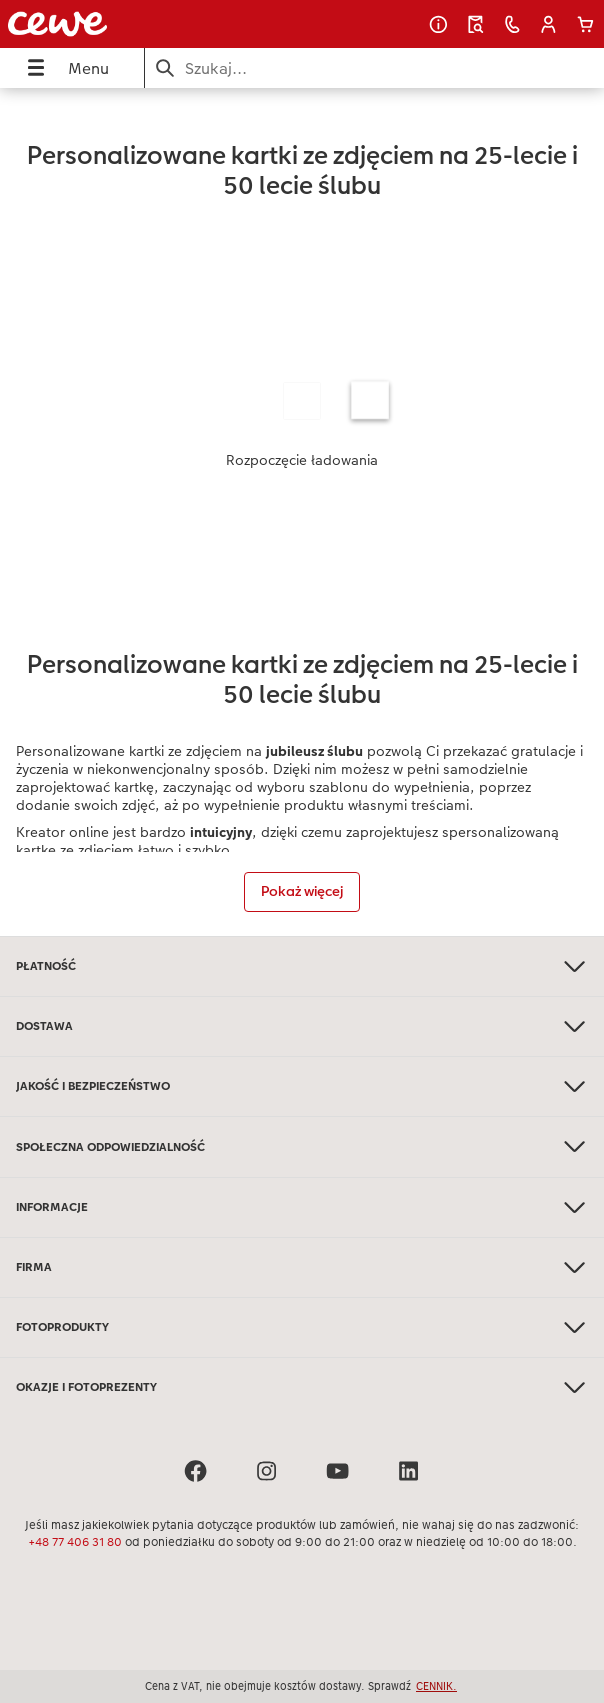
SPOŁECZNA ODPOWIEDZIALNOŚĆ (302, 1146)
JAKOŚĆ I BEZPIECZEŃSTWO (302, 1086)
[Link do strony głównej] (116, 24)
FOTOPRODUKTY (302, 1327)
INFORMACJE (302, 1207)
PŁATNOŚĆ (302, 966)
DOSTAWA (302, 1026)
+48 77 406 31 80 (75, 1542)
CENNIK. (436, 1686)
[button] (548, 24)
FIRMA (302, 1267)
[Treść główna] (302, 512)
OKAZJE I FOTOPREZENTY (302, 1387)
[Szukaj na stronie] (374, 68)
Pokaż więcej (302, 891)
